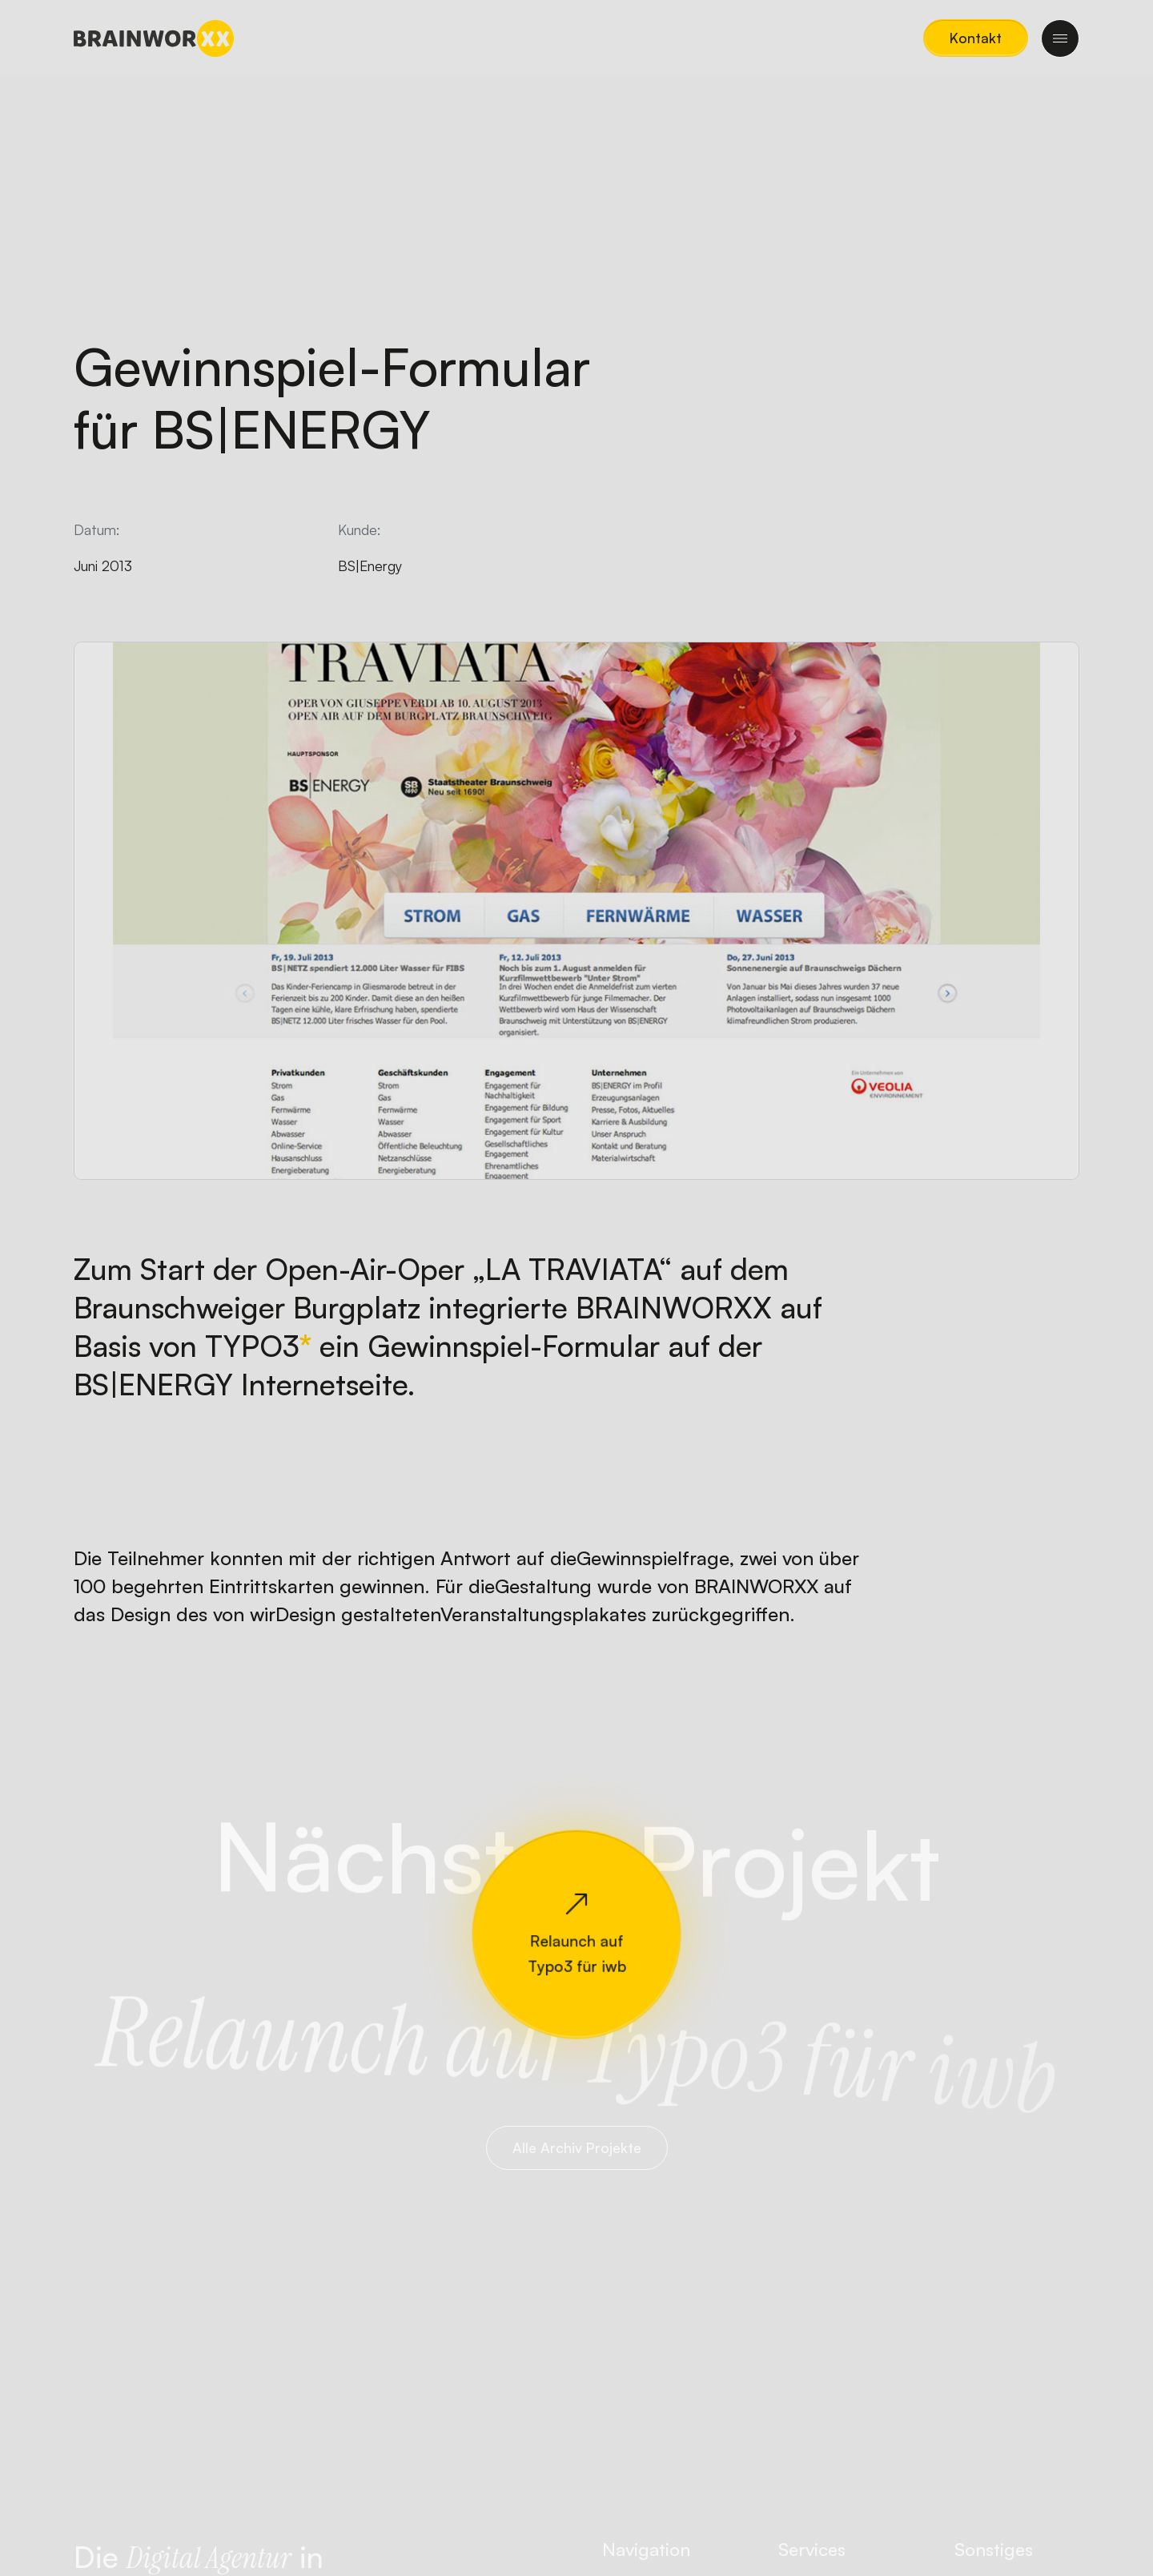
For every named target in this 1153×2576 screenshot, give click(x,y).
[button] (975, 38)
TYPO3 (252, 1345)
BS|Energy (370, 565)
